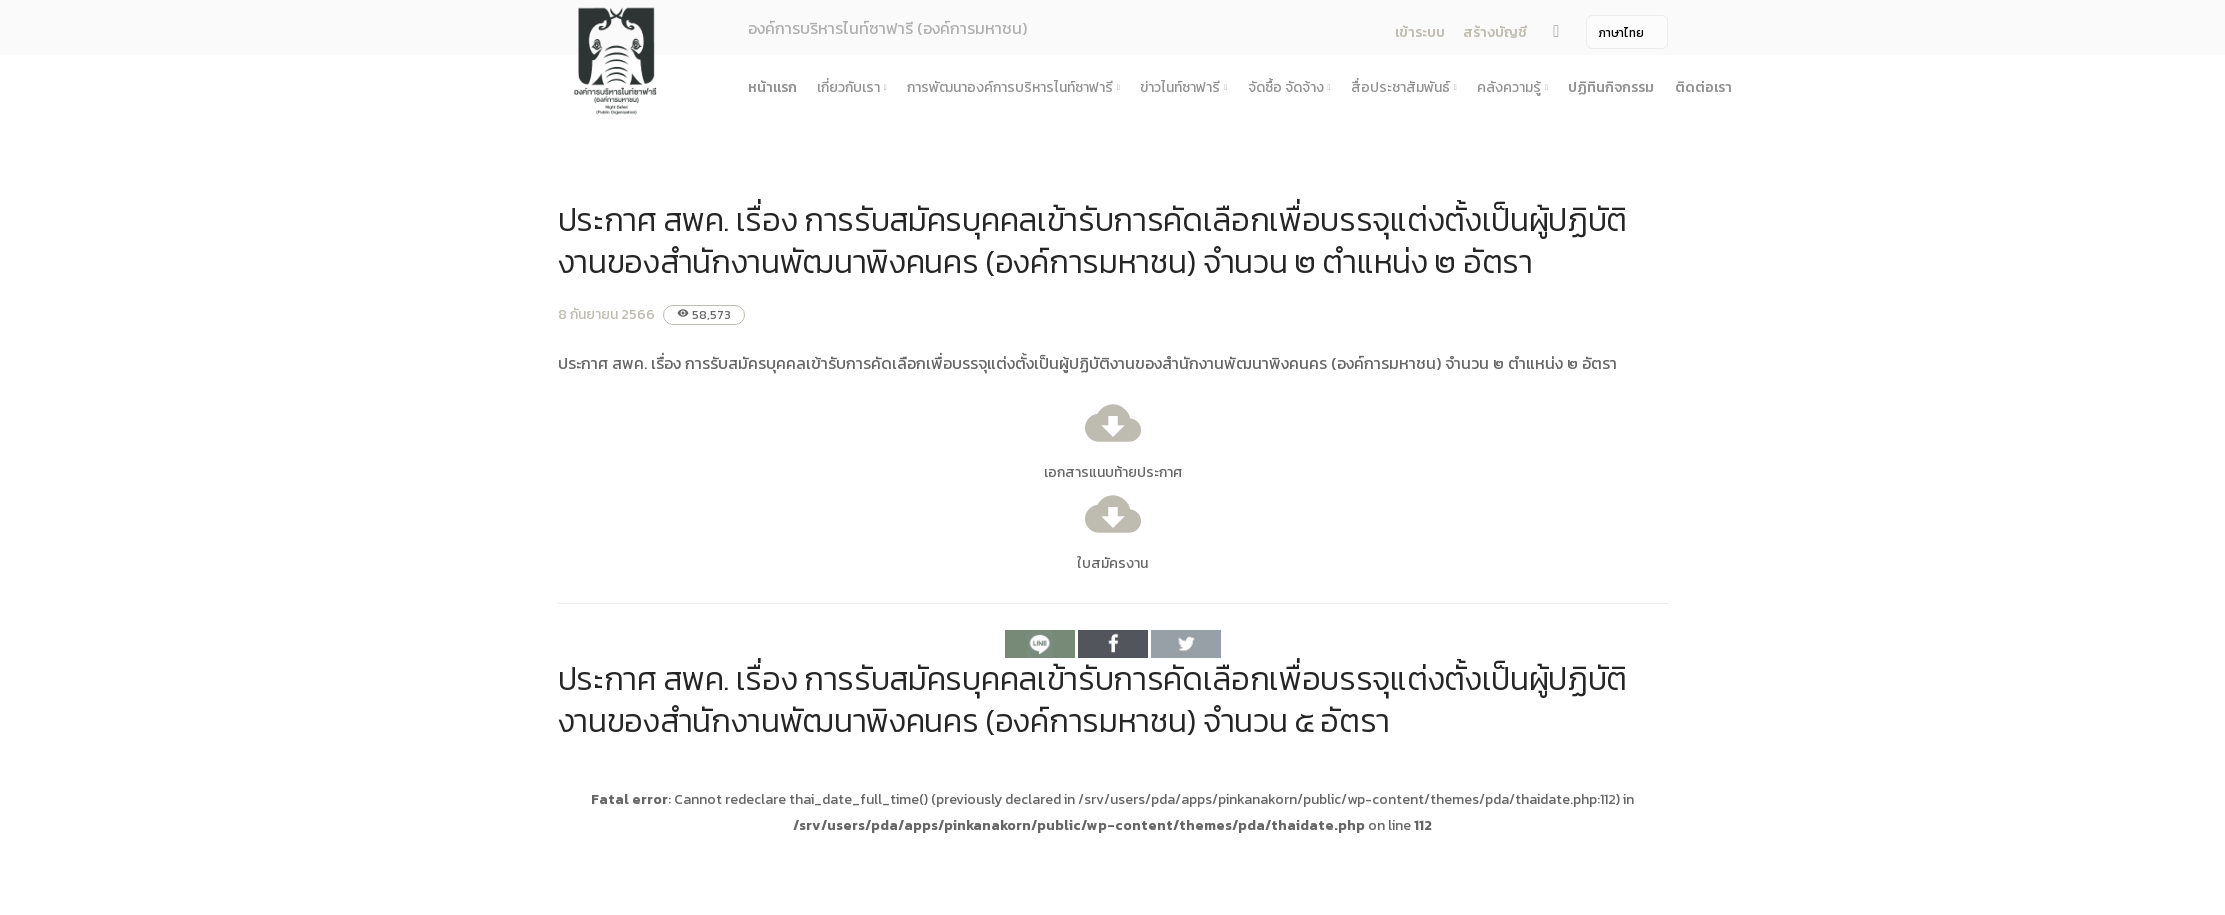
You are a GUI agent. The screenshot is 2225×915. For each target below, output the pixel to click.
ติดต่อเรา (1703, 87)
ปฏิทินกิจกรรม (1611, 87)
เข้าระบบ (1420, 32)
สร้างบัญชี (1495, 32)
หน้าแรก (772, 87)
